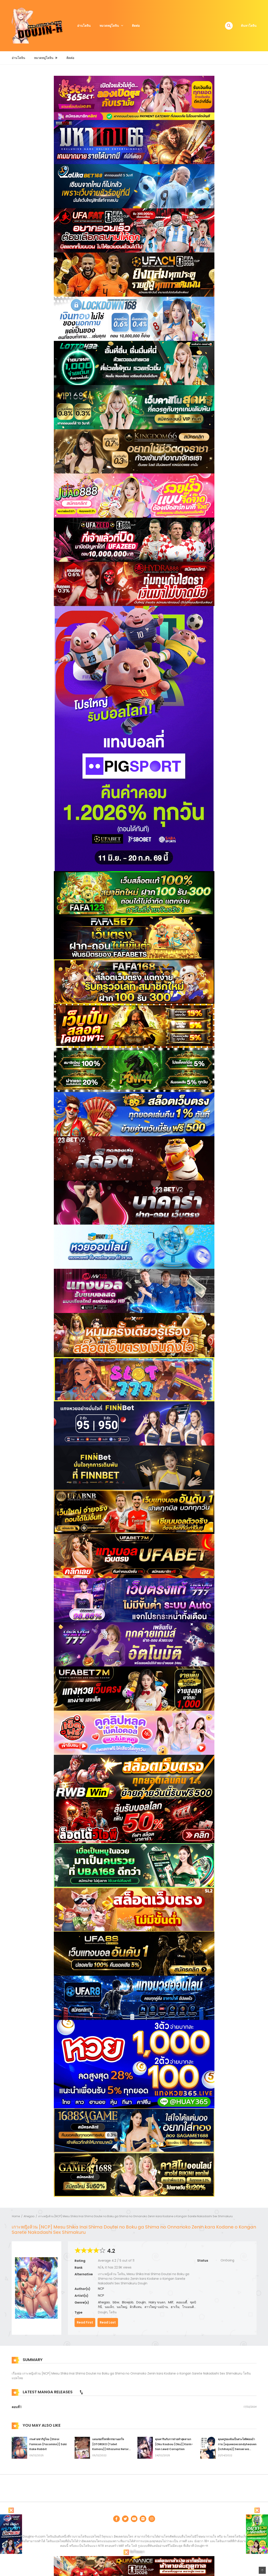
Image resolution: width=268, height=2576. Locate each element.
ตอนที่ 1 (16, 2407)
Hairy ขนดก (157, 2302)
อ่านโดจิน (84, 25)
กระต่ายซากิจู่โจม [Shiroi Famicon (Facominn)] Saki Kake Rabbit (48, 2444)
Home (16, 2216)
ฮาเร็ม (175, 2307)
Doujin (141, 2302)
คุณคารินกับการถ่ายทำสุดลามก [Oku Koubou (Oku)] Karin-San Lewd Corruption (174, 2444)
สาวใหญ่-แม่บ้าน (156, 2307)
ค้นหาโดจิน (249, 25)
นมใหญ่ (122, 2307)
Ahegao (29, 2216)
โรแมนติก (189, 2307)
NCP (101, 2288)
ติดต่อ (136, 25)
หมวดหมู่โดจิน (109, 25)
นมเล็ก (109, 2307)
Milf (170, 2302)
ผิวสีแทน (136, 2307)
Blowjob (127, 2302)
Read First (85, 2322)
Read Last (108, 2322)
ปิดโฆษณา (134, 2552)
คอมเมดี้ (181, 2302)
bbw (116, 2302)
